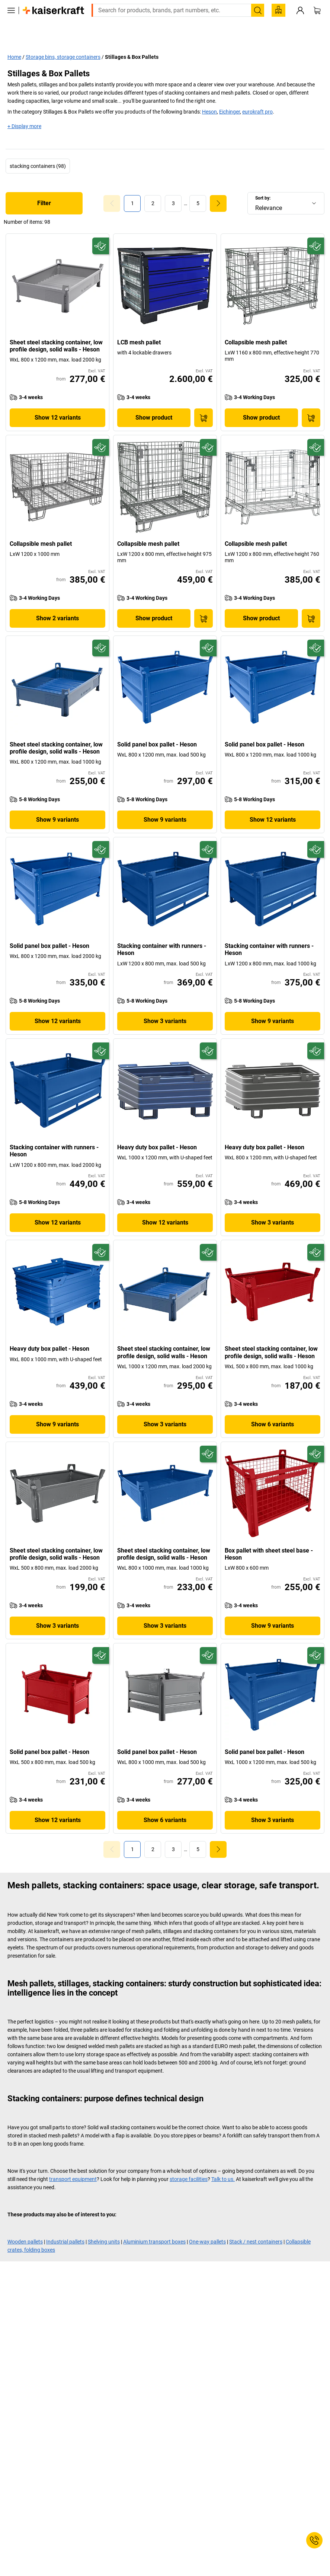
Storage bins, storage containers (63, 41)
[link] (152, 187)
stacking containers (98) (38, 150)
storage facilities (189, 2163)
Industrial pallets (65, 2225)
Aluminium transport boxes (154, 2225)
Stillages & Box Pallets (131, 41)
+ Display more (24, 110)
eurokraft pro (257, 95)
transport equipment (73, 2163)
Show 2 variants (57, 601)
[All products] (11, 21)
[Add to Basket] (203, 401)
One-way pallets (207, 2225)
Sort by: (262, 181)
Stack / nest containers (255, 2225)
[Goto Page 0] (111, 187)
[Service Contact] (314, 2540)
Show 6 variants (272, 1407)
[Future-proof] (100, 229)
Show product (153, 401)
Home (14, 41)
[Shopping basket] (317, 21)
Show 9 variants (57, 803)
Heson (209, 95)
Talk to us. (223, 2163)
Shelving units (104, 2225)
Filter (44, 186)
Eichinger (229, 95)
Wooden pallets (25, 2225)
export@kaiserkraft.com (264, 6)
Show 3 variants (165, 1004)
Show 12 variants (58, 401)
